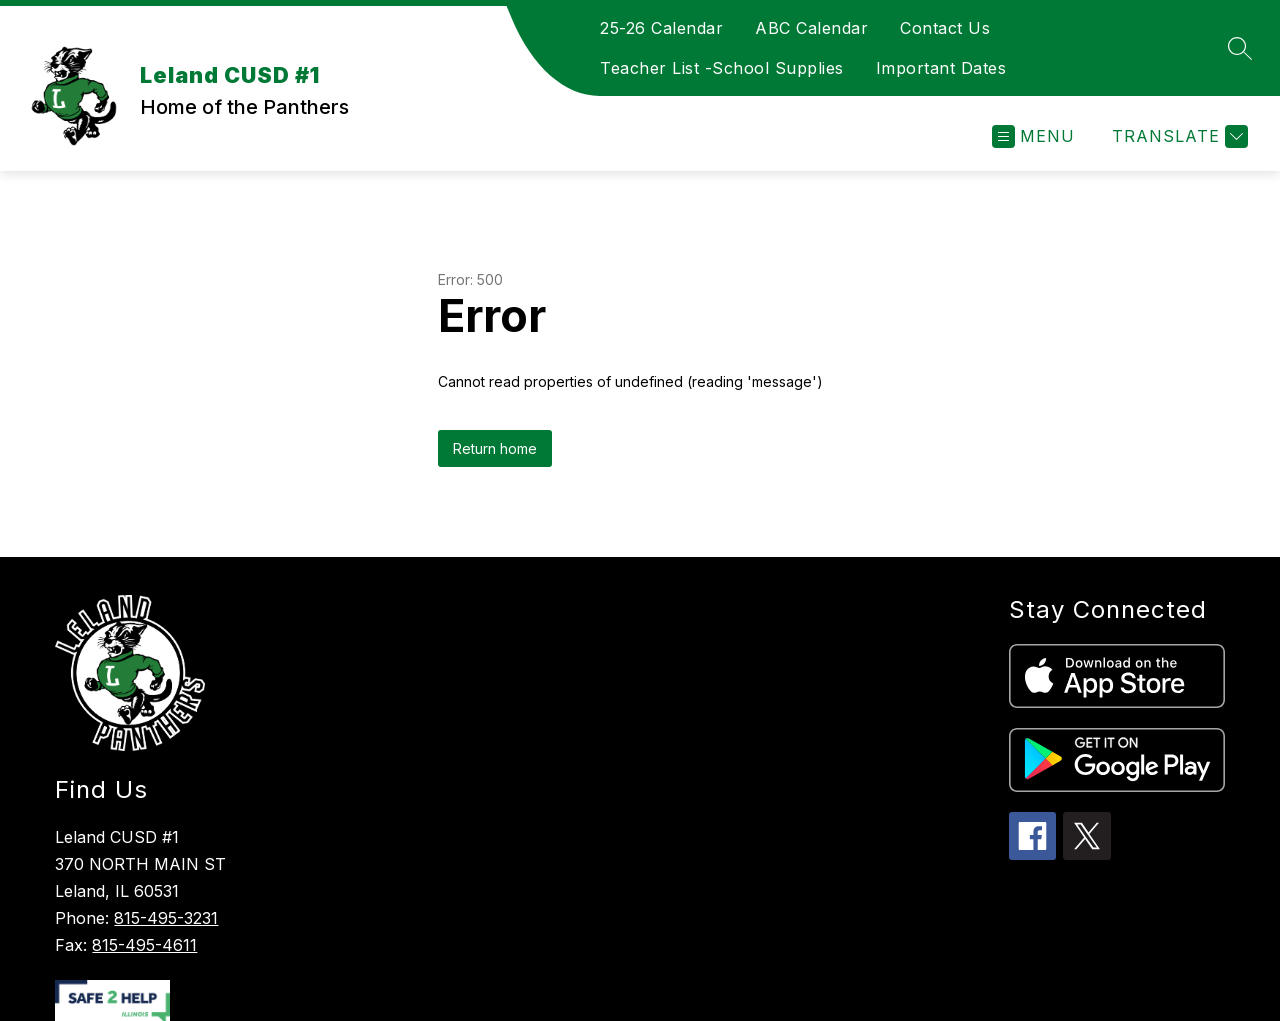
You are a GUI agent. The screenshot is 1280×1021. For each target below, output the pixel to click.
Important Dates (941, 68)
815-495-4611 (144, 945)
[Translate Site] (1177, 136)
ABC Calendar (811, 28)
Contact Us (945, 28)
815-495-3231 (166, 918)
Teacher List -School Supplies (722, 68)
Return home (495, 448)
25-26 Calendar (661, 28)
